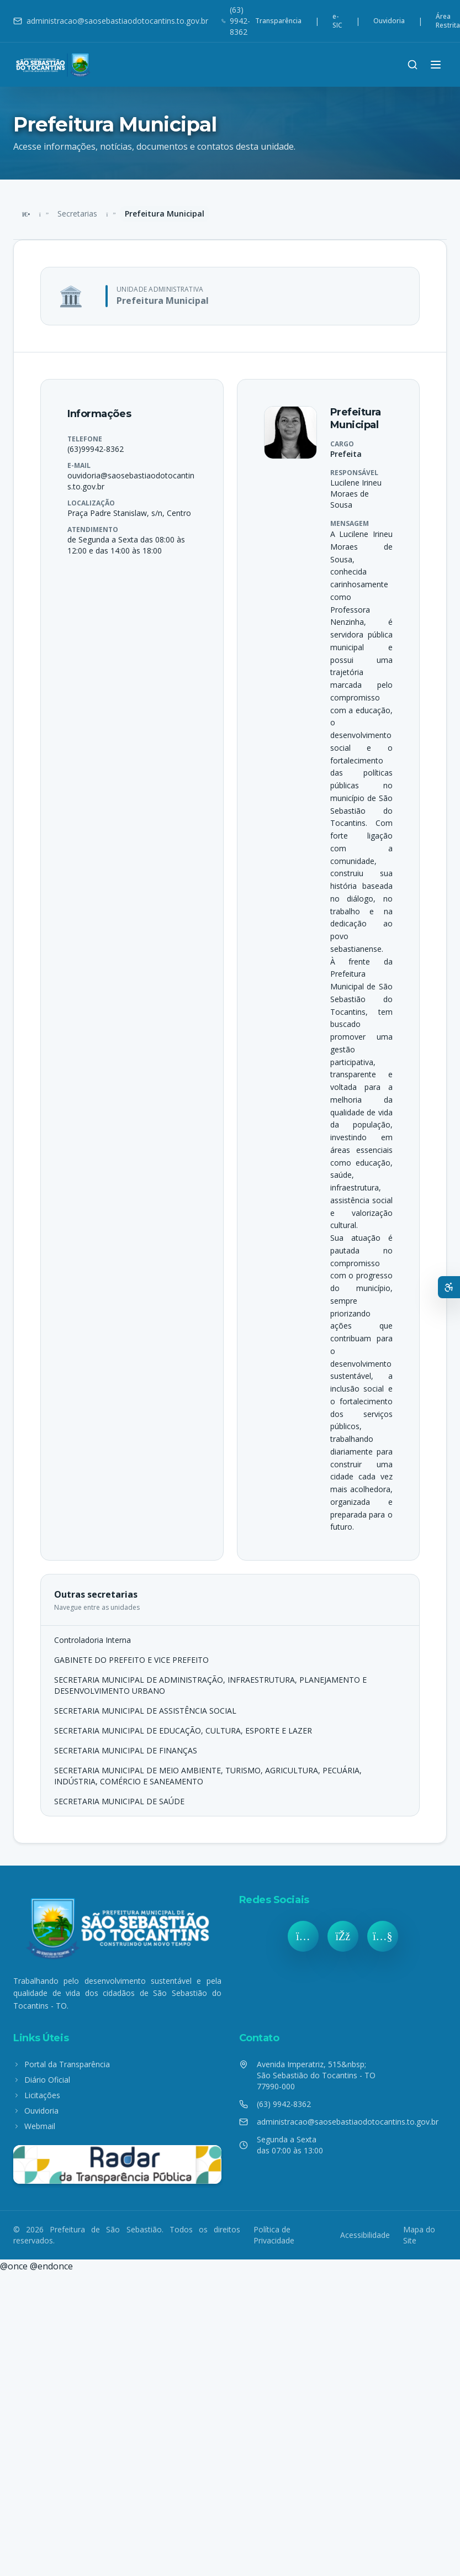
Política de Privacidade (273, 2235)
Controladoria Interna (92, 1640)
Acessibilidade (365, 2235)
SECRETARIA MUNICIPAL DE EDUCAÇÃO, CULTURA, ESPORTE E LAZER (183, 1730)
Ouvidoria (389, 21)
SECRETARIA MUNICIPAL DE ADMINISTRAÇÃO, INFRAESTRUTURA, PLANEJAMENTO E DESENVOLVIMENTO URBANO (210, 1685)
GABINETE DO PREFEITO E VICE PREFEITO (131, 1660)
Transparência (278, 21)
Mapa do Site (419, 2235)
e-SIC (337, 21)
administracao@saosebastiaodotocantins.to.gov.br (110, 20)
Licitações (36, 2095)
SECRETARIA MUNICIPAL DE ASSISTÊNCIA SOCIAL (145, 1710)
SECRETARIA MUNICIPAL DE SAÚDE (119, 1801)
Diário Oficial (41, 2079)
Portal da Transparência (61, 2064)
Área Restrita (448, 21)
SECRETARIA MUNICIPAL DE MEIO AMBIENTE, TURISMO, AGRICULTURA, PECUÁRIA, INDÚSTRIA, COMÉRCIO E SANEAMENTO (208, 1776)
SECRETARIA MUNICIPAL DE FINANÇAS (125, 1750)
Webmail (34, 2126)
